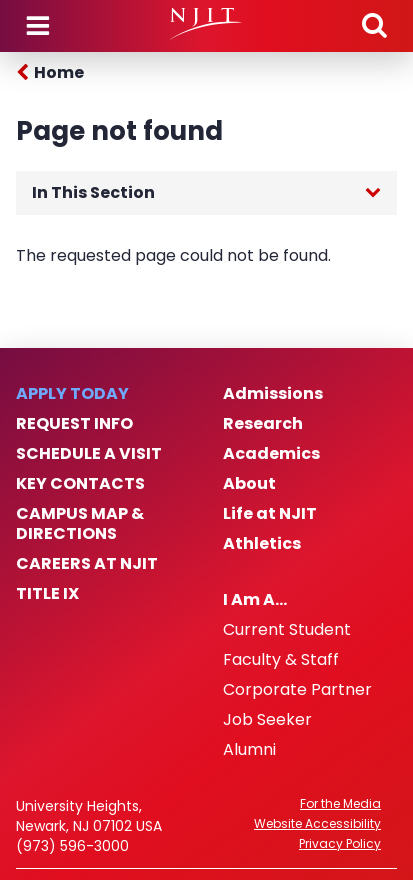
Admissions (273, 394)
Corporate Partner (297, 690)
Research (263, 424)
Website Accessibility (317, 824)
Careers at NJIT (87, 564)
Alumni (249, 750)
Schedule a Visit (89, 454)
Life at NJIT (270, 514)
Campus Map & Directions (80, 524)
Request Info (74, 424)
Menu (38, 26)
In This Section (93, 192)
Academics (271, 454)
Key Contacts (80, 484)
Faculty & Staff (281, 660)
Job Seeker (267, 720)
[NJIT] (206, 24)
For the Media (340, 804)
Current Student (287, 630)
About (249, 484)
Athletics (262, 544)
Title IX (47, 594)
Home (59, 72)
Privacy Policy (340, 844)
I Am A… (255, 600)
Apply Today (72, 394)
